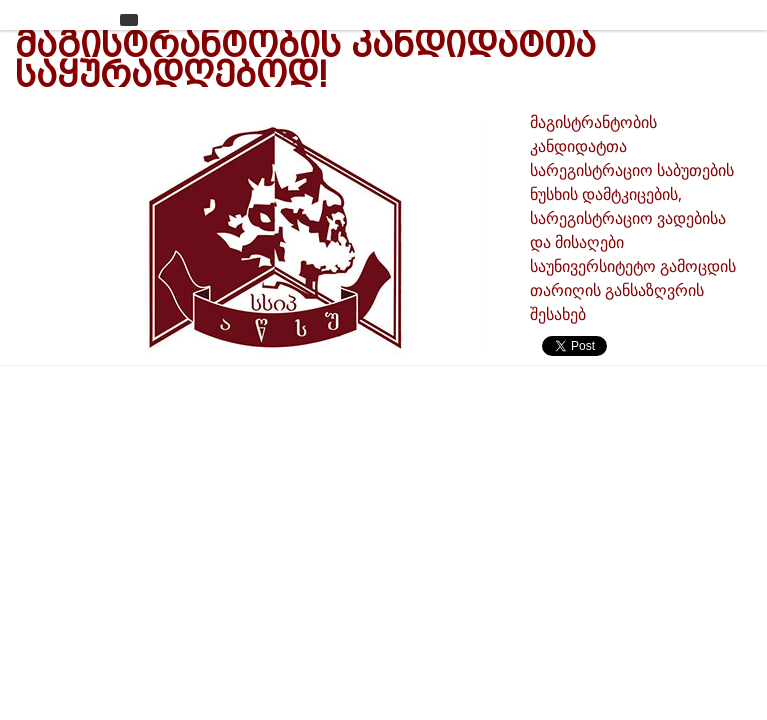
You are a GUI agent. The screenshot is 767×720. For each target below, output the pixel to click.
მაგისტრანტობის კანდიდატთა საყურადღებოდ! (305, 59)
